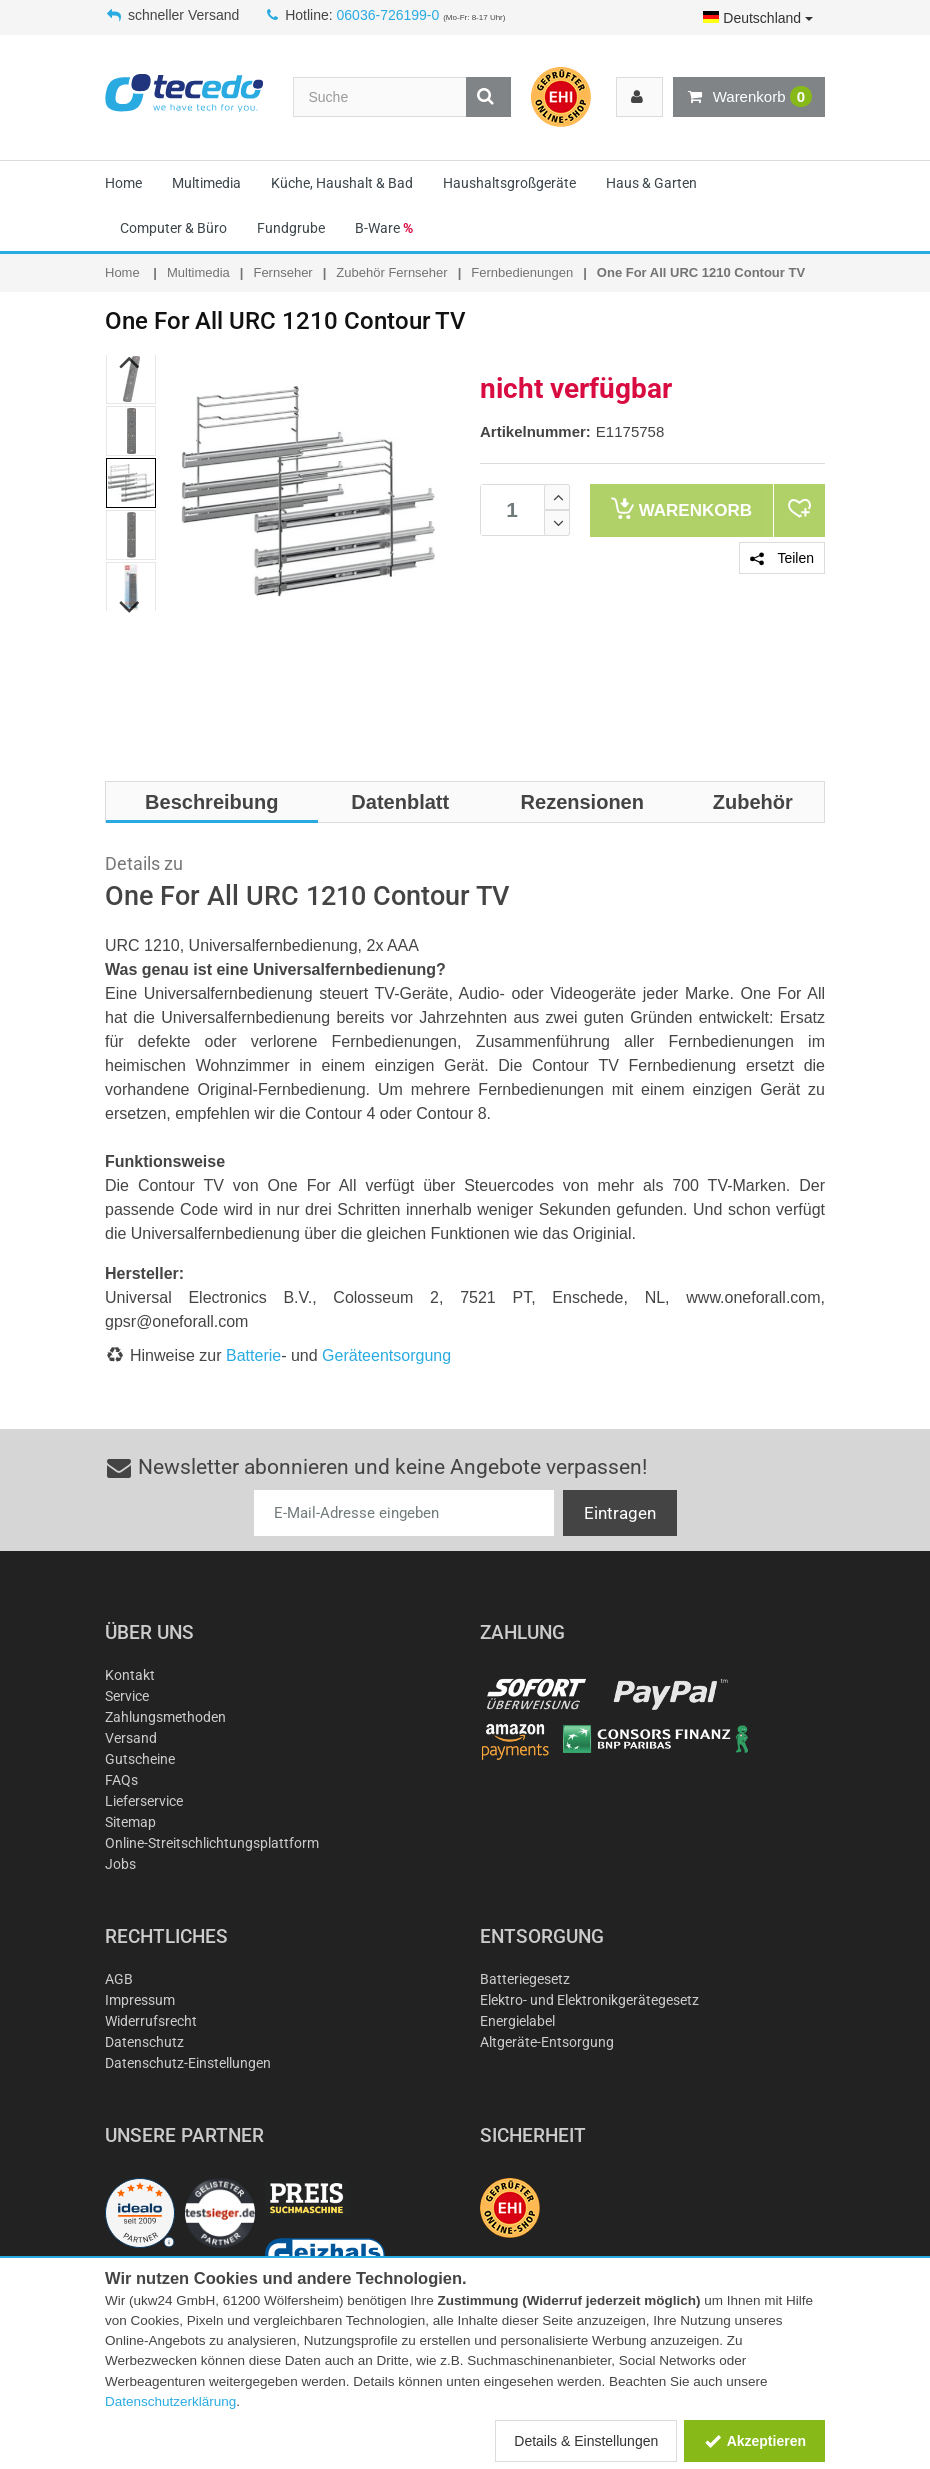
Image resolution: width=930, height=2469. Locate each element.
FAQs (121, 1780)
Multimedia (206, 183)
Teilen (782, 558)
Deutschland (758, 18)
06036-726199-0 (388, 15)
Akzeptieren (754, 2441)
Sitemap (130, 1822)
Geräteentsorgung (386, 1355)
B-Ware (384, 228)
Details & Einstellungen (586, 2441)
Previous (130, 363)
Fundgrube (291, 228)
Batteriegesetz (525, 1979)
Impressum (140, 2000)
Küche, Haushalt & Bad (342, 183)
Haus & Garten (651, 183)
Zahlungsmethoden (165, 1717)
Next (130, 608)
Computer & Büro (173, 228)
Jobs (120, 1864)
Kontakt (130, 1675)
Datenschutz (144, 2042)
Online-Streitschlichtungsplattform (212, 1843)
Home (123, 183)
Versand (131, 1738)
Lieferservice (144, 1801)
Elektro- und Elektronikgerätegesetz (589, 2000)
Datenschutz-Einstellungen (188, 2063)
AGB (119, 1979)
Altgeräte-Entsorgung (547, 2042)
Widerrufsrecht (151, 2021)
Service (127, 1696)
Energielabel (517, 2021)
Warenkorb (749, 97)
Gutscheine (140, 1759)
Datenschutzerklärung (170, 2401)
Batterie (253, 1355)
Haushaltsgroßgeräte (509, 183)
